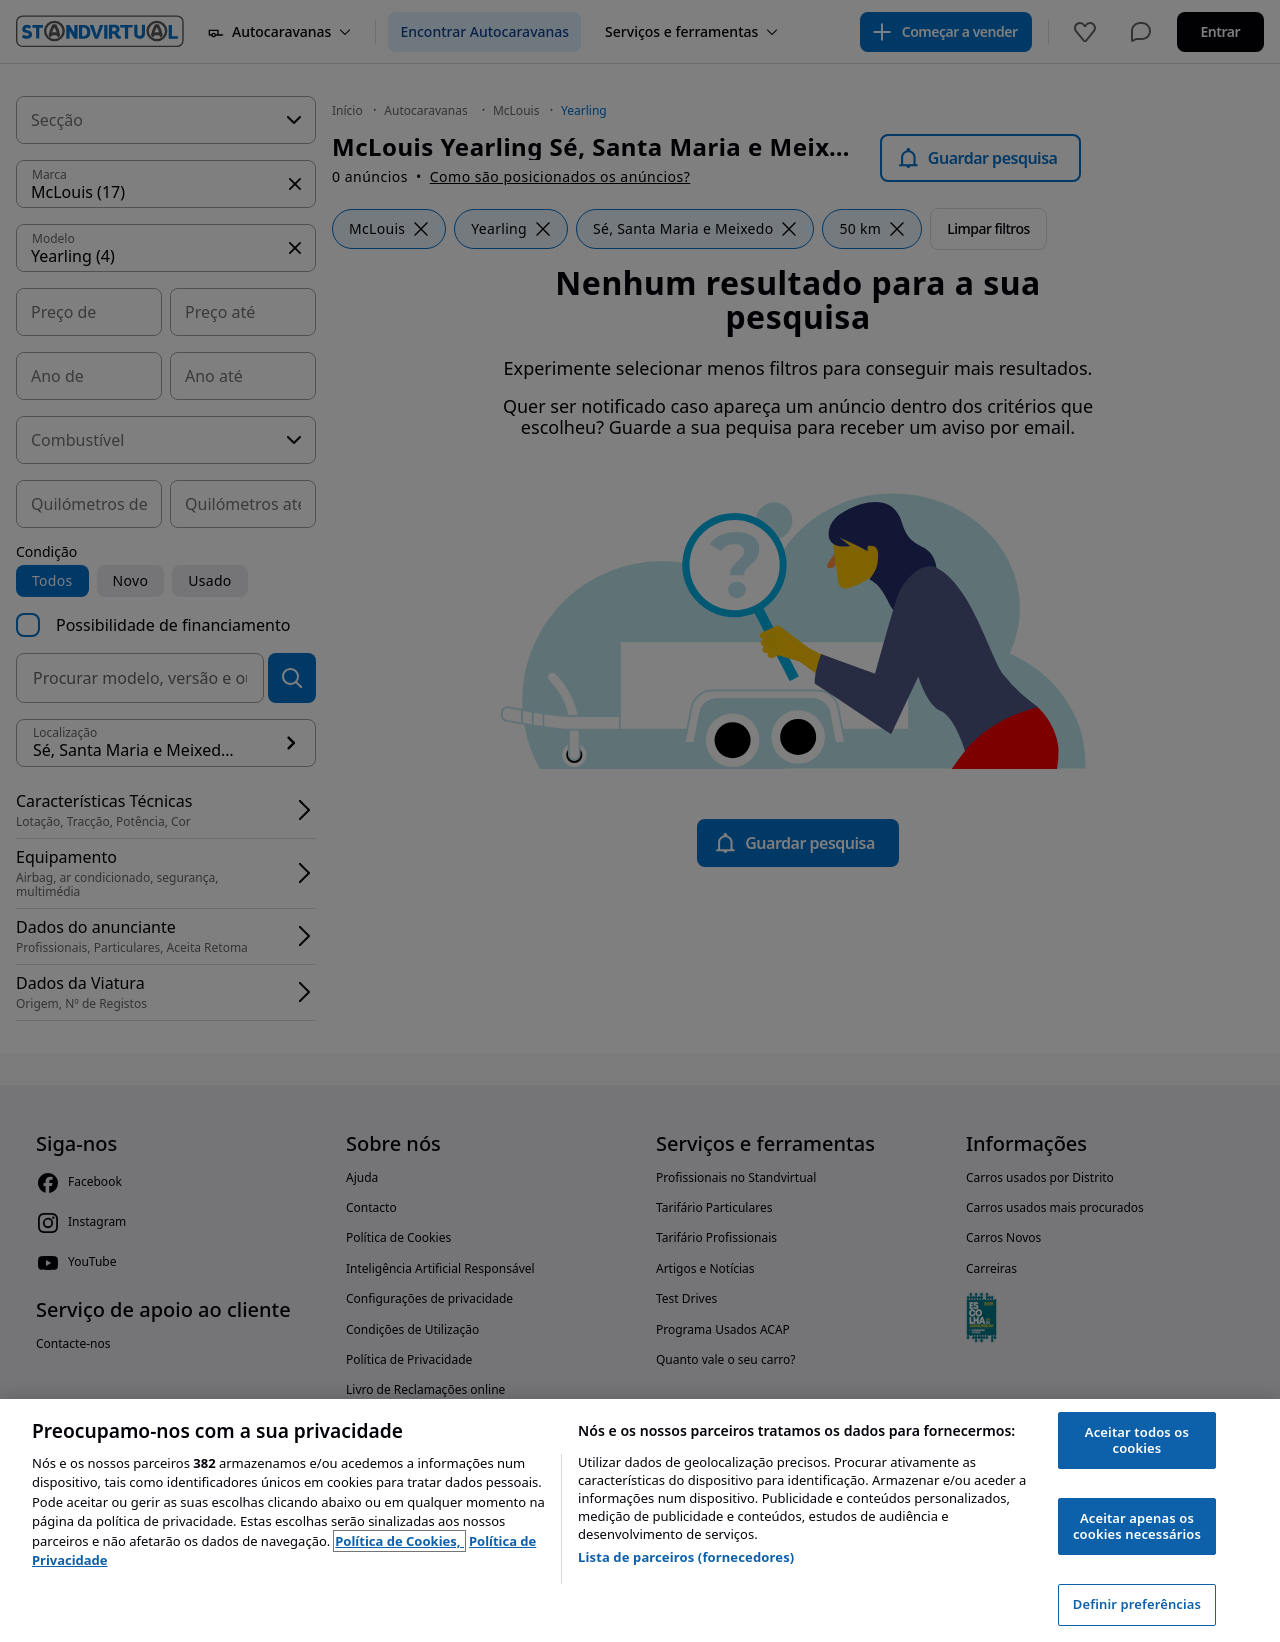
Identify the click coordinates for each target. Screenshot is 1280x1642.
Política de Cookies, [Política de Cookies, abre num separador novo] (399, 1541)
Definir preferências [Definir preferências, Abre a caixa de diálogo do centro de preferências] (1137, 1604)
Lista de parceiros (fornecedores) (686, 1557)
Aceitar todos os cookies (1137, 1440)
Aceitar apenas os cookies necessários (1137, 1526)
